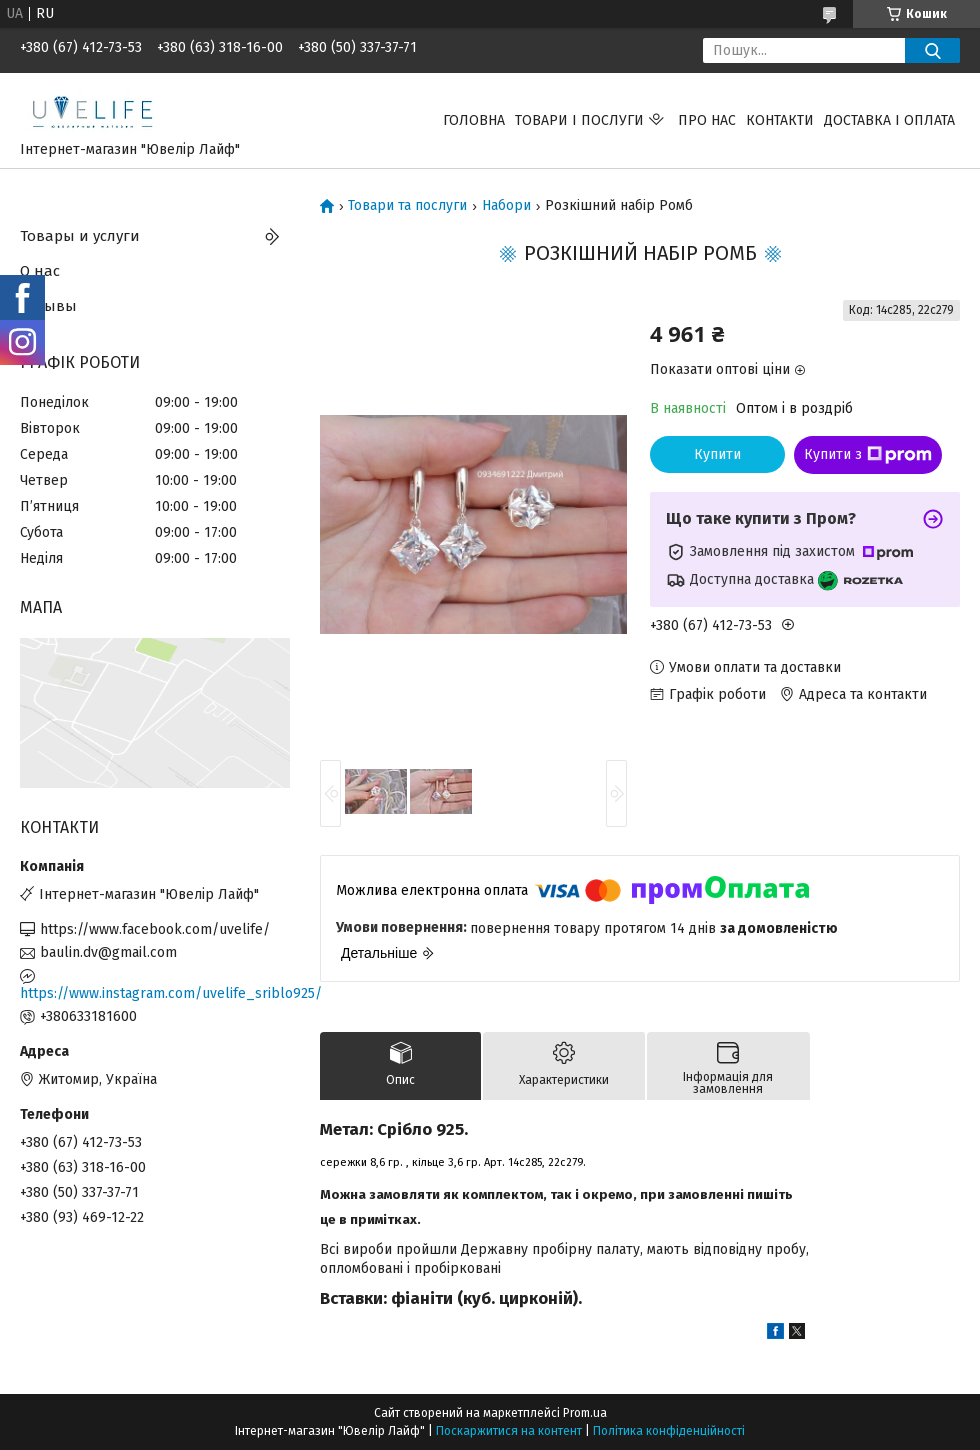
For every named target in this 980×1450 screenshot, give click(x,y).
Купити (717, 454)
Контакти (780, 120)
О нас (40, 271)
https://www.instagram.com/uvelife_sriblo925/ (155, 993)
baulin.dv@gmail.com (108, 952)
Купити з (868, 455)
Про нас (707, 120)
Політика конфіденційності (669, 1431)
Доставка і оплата (889, 120)
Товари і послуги (579, 120)
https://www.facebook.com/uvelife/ (155, 929)
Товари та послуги (407, 206)
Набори (506, 206)
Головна (474, 120)
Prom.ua (585, 1413)
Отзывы (48, 306)
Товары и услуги (80, 236)
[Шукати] (932, 50)
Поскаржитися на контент (509, 1431)
